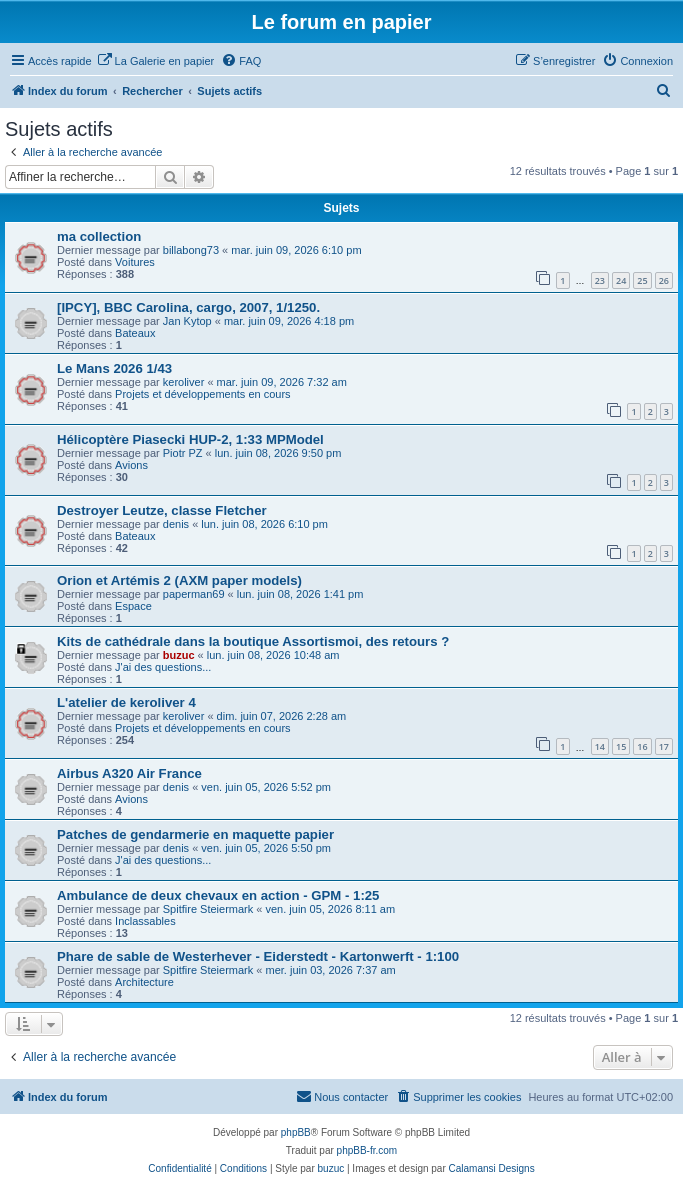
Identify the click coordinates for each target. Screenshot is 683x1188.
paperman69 (194, 594)
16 (642, 746)
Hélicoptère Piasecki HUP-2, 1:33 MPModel (190, 439)
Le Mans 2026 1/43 (114, 368)
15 (621, 746)
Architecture (144, 982)
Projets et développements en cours (203, 394)
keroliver (184, 382)
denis (176, 524)
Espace (133, 606)
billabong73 (191, 250)
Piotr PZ (183, 453)
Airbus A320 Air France (129, 773)
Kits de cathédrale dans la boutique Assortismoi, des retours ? (253, 641)
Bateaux (135, 333)
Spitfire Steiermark (208, 909)
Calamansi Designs (492, 1168)
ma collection (99, 236)
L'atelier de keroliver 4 (126, 702)
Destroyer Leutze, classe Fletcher (162, 510)
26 (664, 280)
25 (642, 280)
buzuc (179, 655)
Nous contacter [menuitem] (342, 1096)
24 (621, 280)
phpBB (296, 1132)
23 (600, 280)
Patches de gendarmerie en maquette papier (195, 834)
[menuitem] (156, 61)
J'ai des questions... (163, 667)
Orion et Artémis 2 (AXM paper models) (179, 580)
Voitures (135, 262)
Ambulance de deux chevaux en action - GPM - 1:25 (218, 895)
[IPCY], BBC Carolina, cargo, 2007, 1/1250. (188, 307)
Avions (131, 465)
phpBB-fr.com (367, 1150)
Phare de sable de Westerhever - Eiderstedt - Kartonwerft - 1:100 (258, 956)
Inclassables (145, 921)
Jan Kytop (187, 321)
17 (664, 746)
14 (600, 746)
